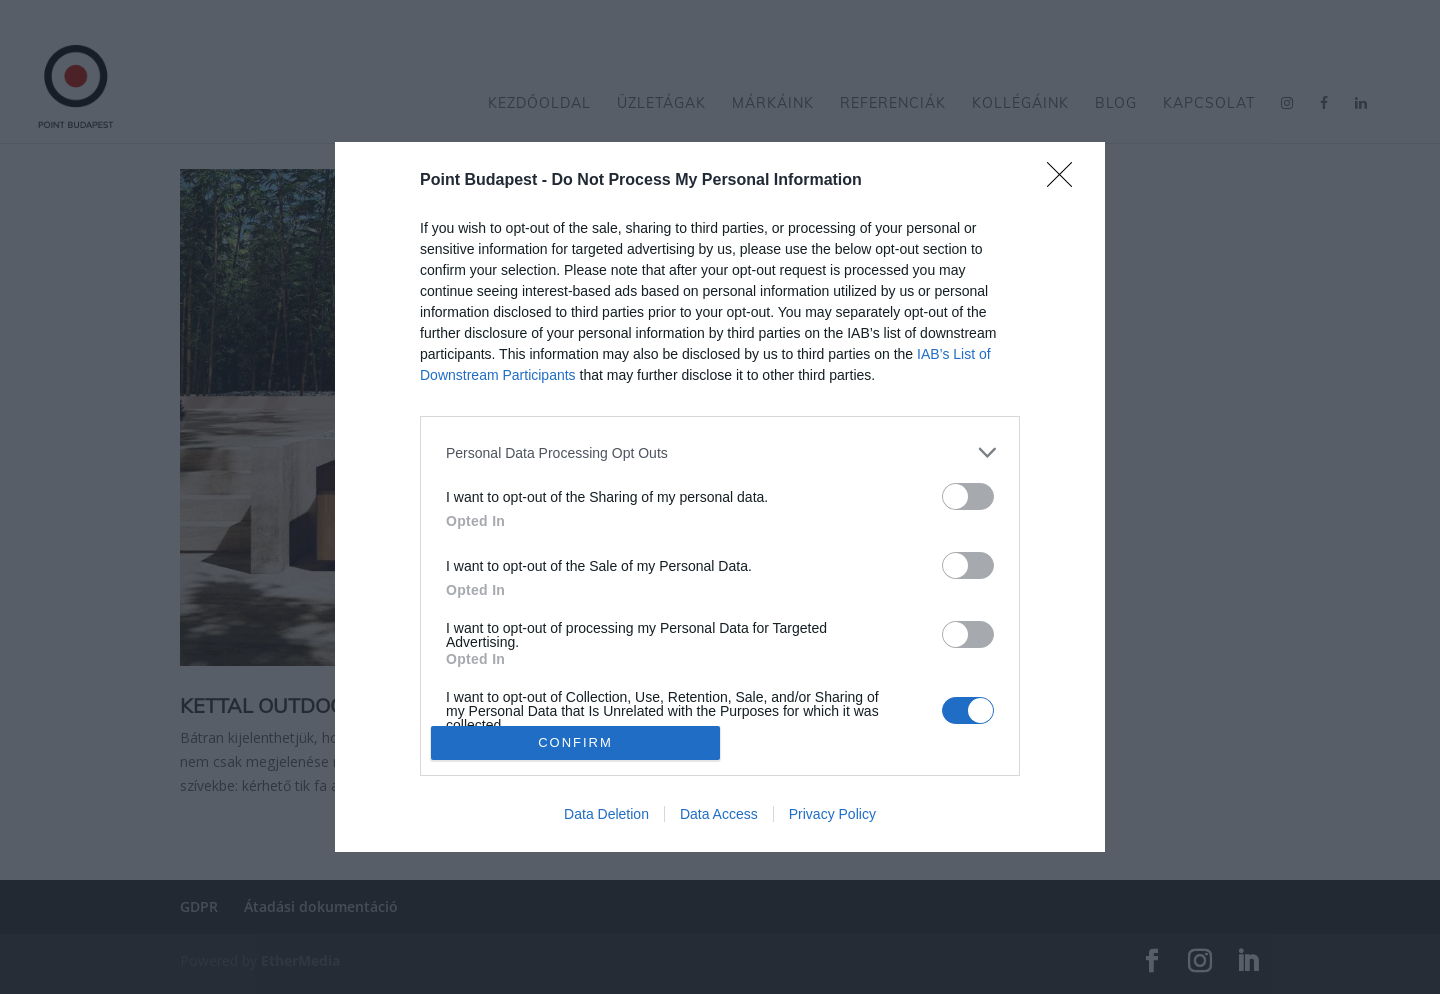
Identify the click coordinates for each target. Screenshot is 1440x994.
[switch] (968, 496)
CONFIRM (575, 742)
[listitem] (720, 452)
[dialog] (720, 496)
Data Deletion (606, 814)
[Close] (1066, 181)
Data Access (719, 814)
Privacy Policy (832, 814)
